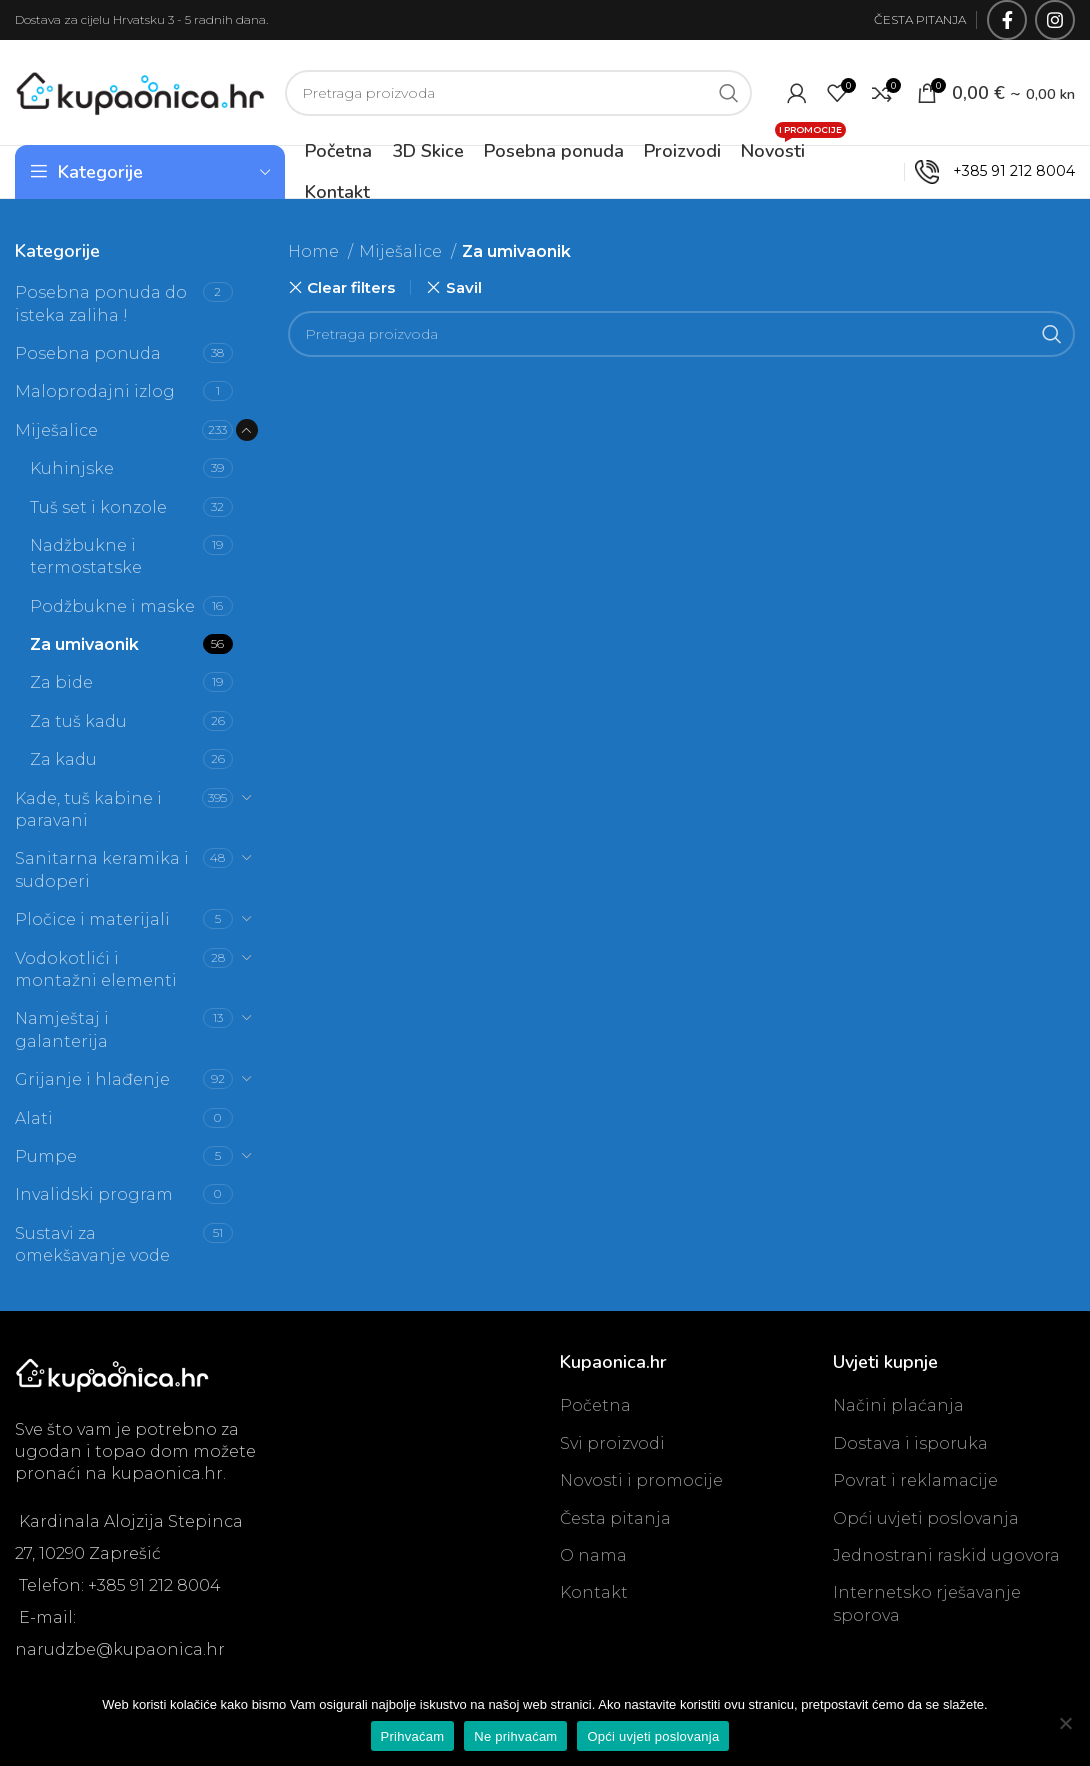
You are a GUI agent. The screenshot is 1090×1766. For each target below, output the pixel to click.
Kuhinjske (72, 468)
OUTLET (859, 171)
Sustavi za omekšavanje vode (92, 1244)
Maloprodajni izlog (95, 391)
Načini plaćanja (898, 1405)
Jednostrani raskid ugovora (946, 1555)
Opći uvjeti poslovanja (926, 1518)
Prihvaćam (413, 1736)
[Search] (518, 93)
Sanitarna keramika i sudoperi (102, 869)
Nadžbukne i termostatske (86, 556)
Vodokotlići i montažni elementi (96, 969)
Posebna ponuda (88, 353)
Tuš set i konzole (98, 507)
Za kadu (63, 759)
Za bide (61, 682)
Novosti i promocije (641, 1480)
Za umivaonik (84, 644)
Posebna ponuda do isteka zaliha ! (101, 303)
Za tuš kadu (78, 721)
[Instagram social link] (1055, 20)
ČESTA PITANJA (920, 19)
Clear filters (351, 287)
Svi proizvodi (612, 1443)
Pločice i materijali (92, 919)
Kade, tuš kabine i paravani (88, 809)
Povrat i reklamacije (915, 1480)
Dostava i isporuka (910, 1443)
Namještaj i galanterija (62, 1029)
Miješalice (56, 430)
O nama (593, 1555)
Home (315, 251)
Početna (595, 1405)
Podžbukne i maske (112, 606)
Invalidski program (94, 1194)
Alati (34, 1118)
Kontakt (594, 1592)
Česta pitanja (615, 1518)
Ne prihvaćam (515, 1736)
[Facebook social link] (1007, 20)
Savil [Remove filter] (464, 287)
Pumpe (46, 1156)
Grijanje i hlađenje (92, 1079)
